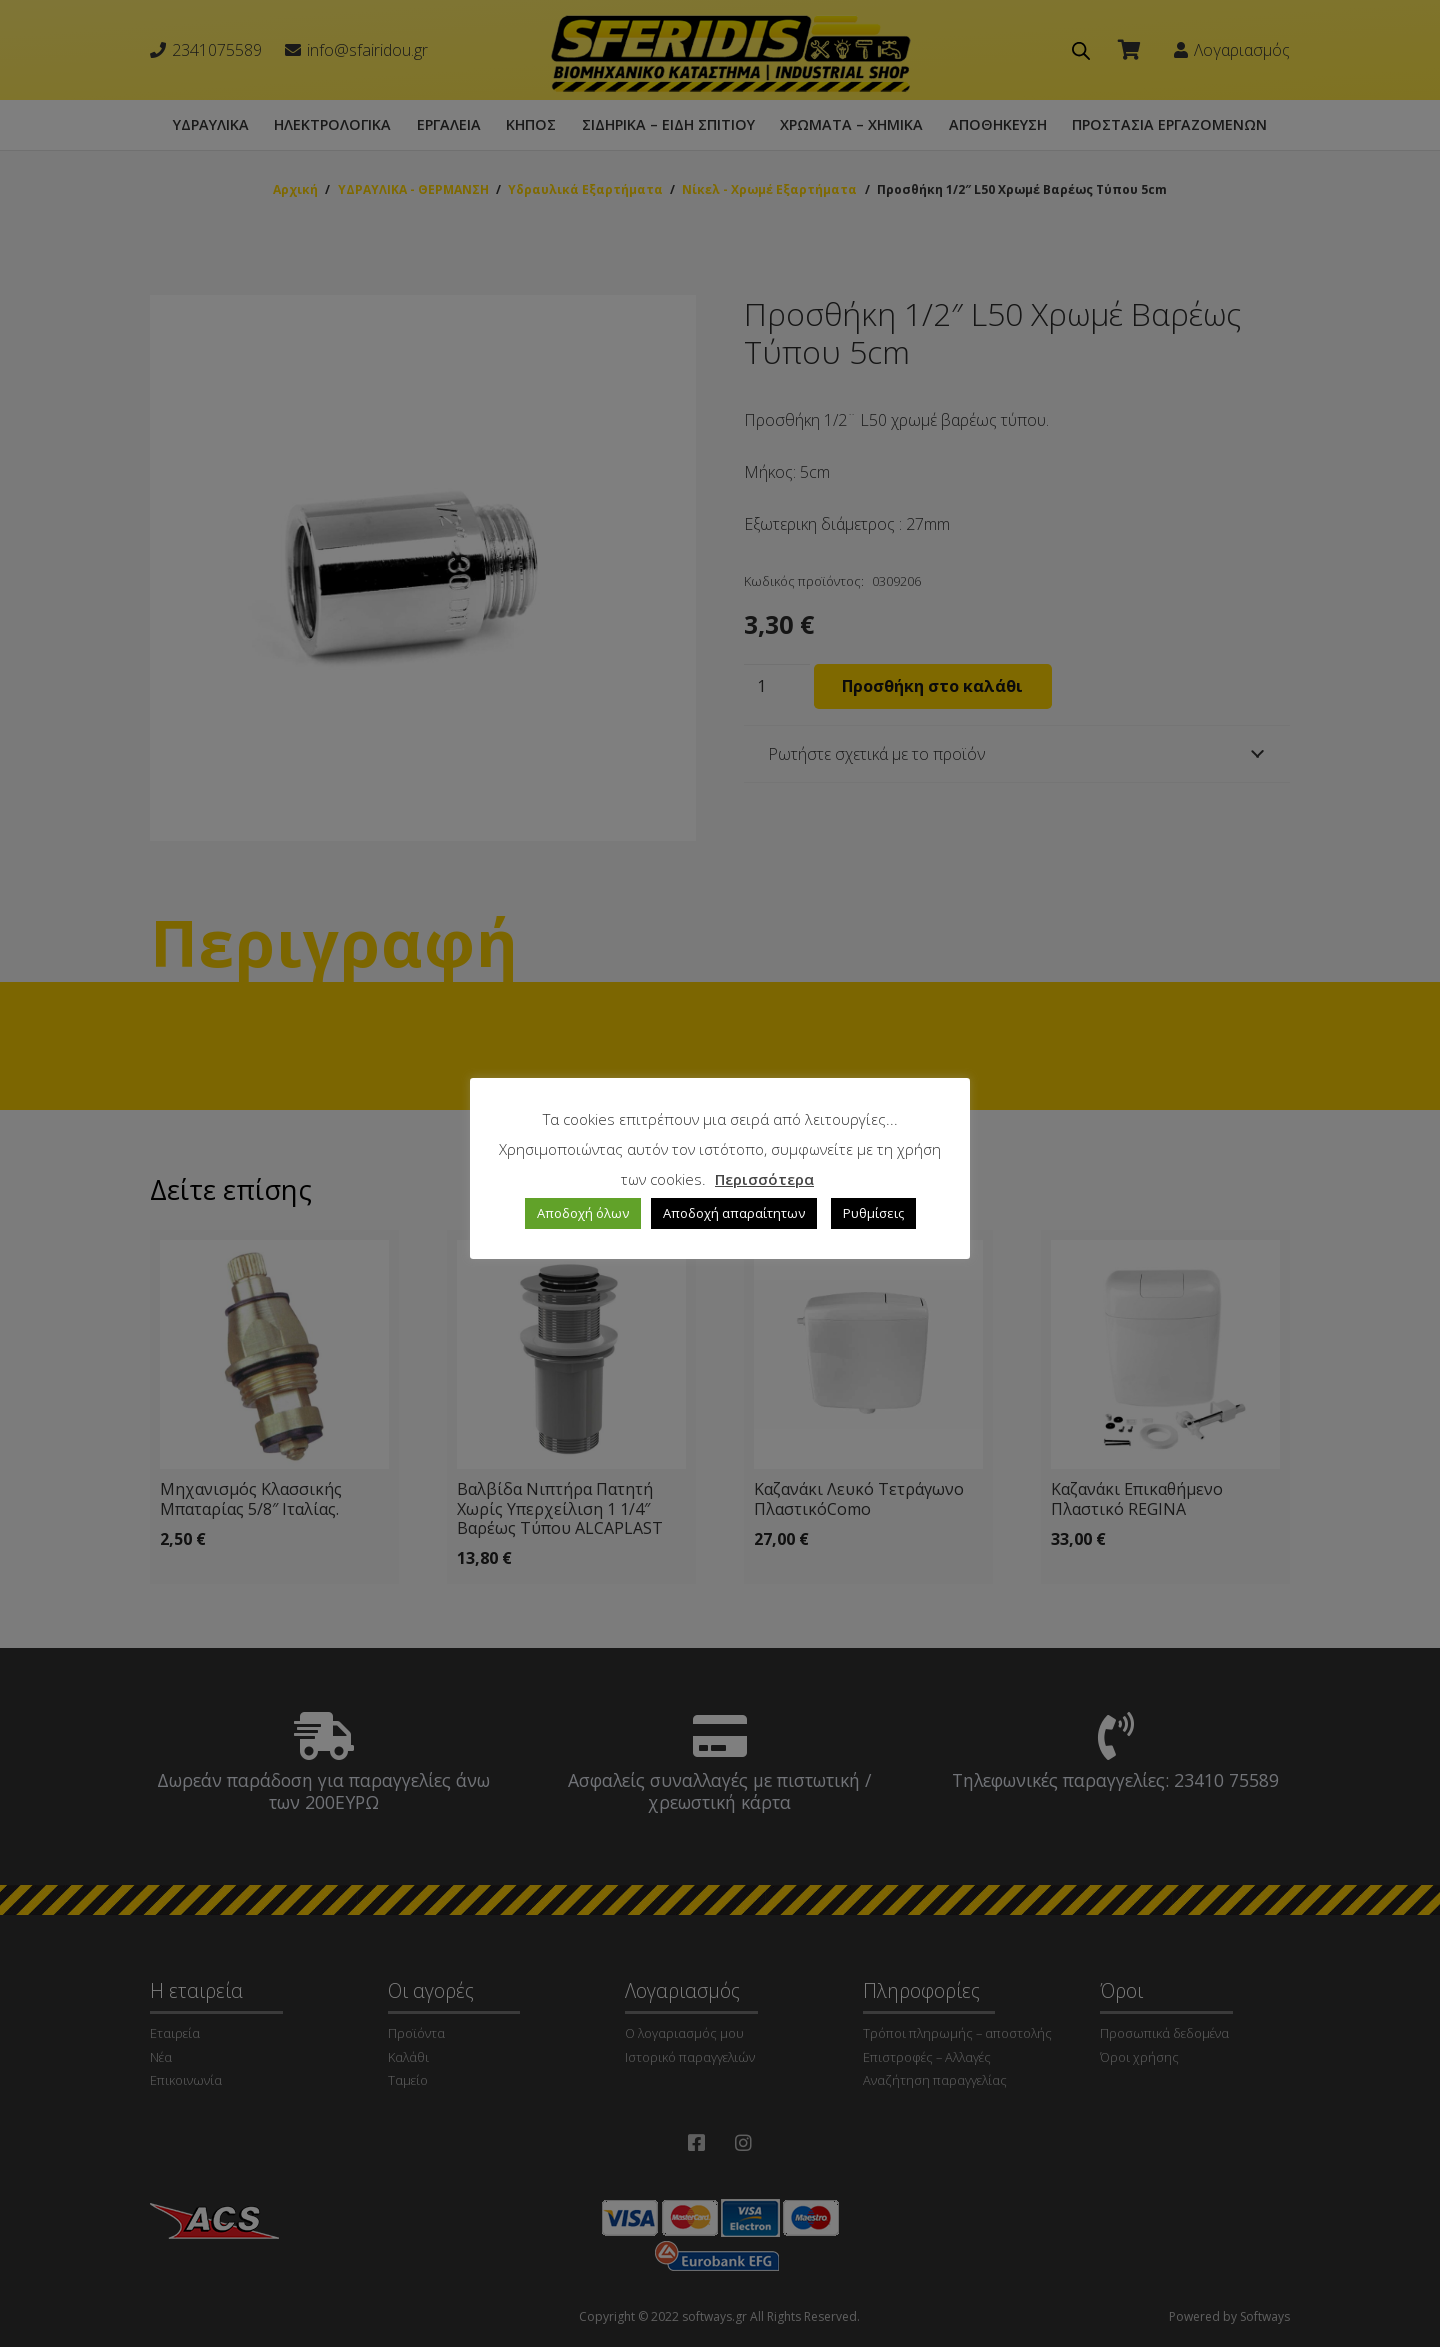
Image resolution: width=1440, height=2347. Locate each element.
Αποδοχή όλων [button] (583, 1213)
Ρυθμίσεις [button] (873, 1213)
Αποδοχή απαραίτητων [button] (734, 1213)
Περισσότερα (764, 1179)
